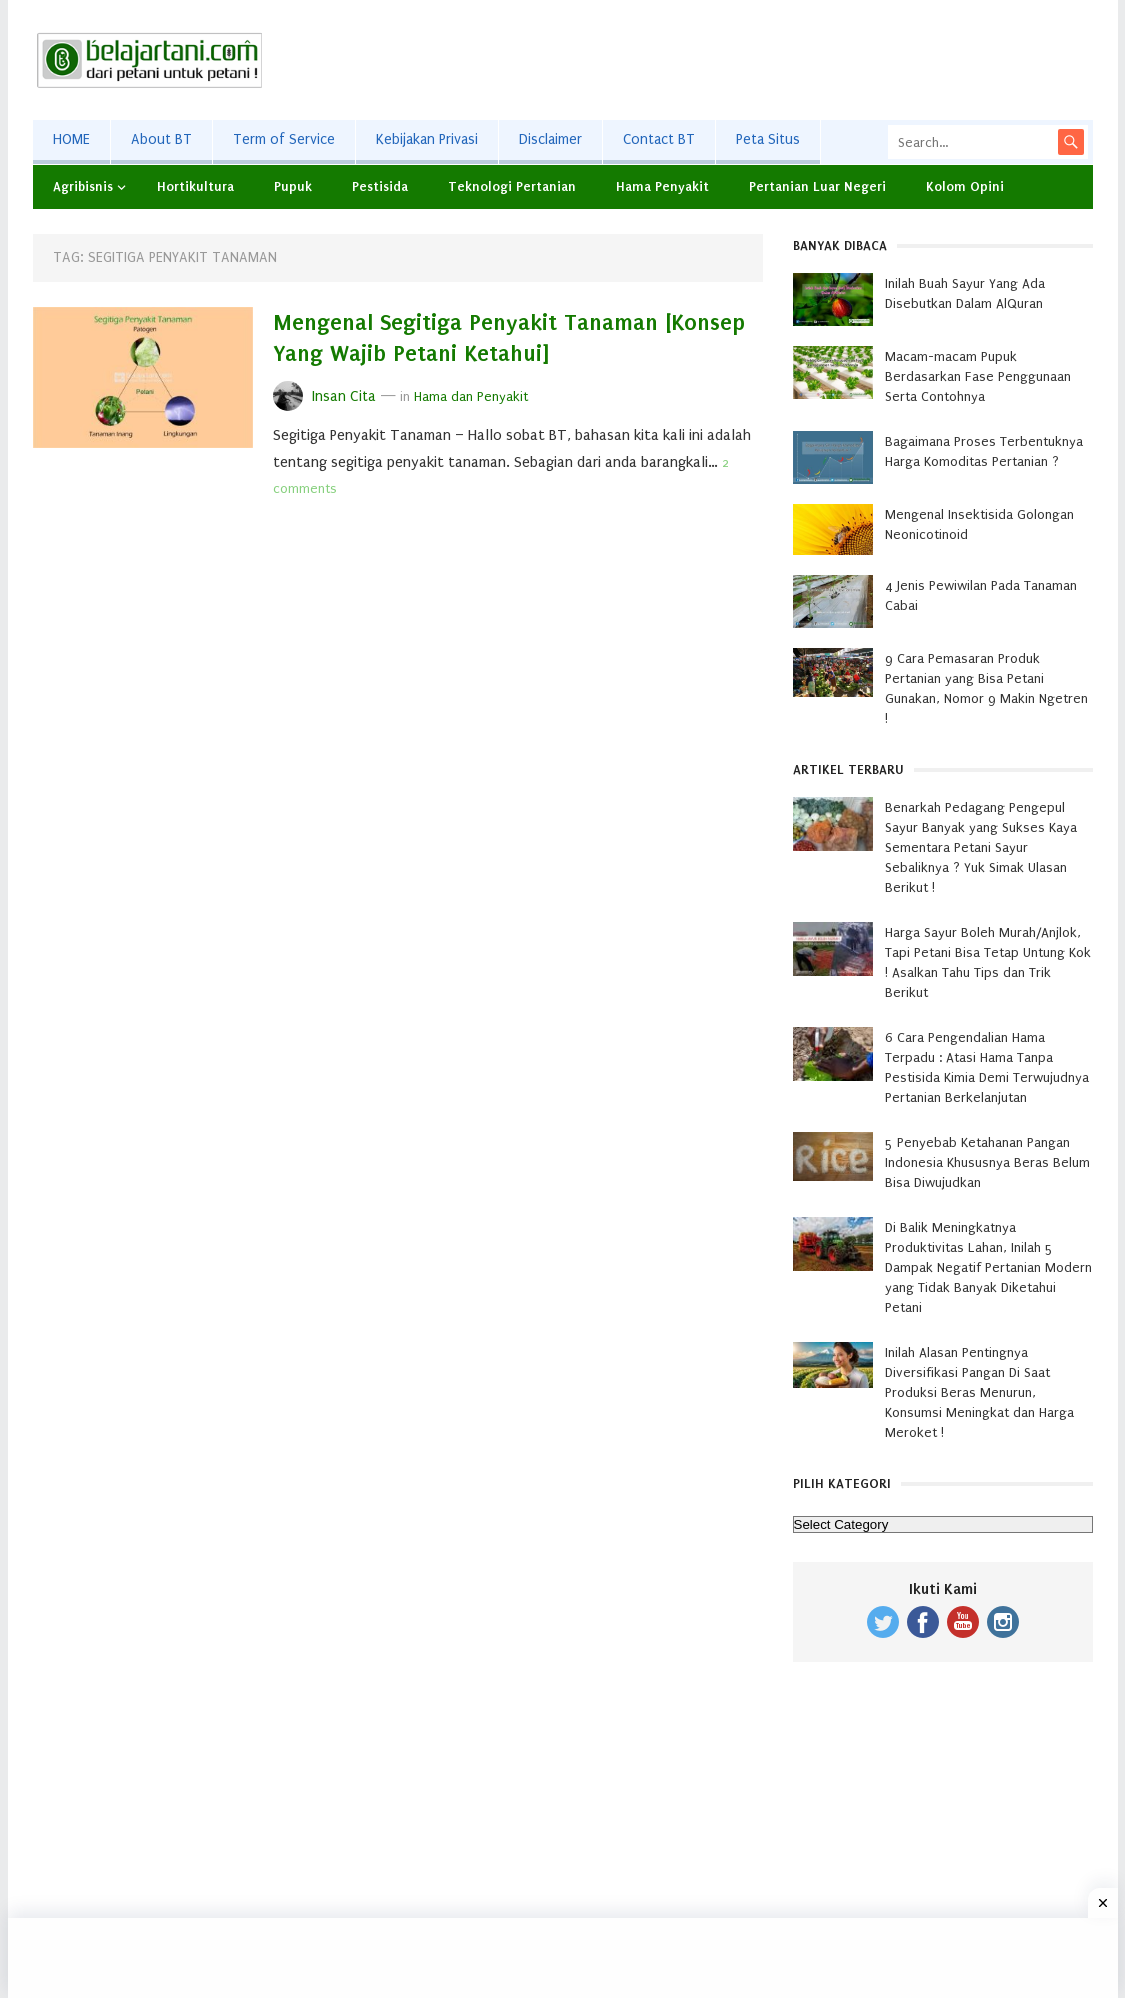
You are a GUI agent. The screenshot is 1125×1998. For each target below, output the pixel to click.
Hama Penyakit (662, 186)
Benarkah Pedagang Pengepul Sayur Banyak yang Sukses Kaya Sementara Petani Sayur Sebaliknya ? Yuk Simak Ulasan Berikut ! (981, 847)
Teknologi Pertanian (512, 186)
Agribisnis (83, 186)
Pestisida (380, 186)
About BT (161, 139)
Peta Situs (768, 139)
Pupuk (293, 186)
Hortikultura (195, 186)
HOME (71, 139)
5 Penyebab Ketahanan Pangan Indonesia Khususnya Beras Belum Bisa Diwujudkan (987, 1162)
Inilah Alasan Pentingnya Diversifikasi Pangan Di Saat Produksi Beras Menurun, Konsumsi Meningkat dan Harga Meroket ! (979, 1392)
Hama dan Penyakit (471, 396)
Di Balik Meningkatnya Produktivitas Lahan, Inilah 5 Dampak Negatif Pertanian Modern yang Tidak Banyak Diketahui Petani (988, 1267)
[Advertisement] (729, 60)
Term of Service (284, 139)
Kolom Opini (965, 186)
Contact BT (659, 139)
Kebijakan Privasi (427, 139)
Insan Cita (344, 396)
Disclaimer (550, 139)
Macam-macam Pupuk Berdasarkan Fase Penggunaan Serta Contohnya (978, 376)
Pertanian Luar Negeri (817, 186)
